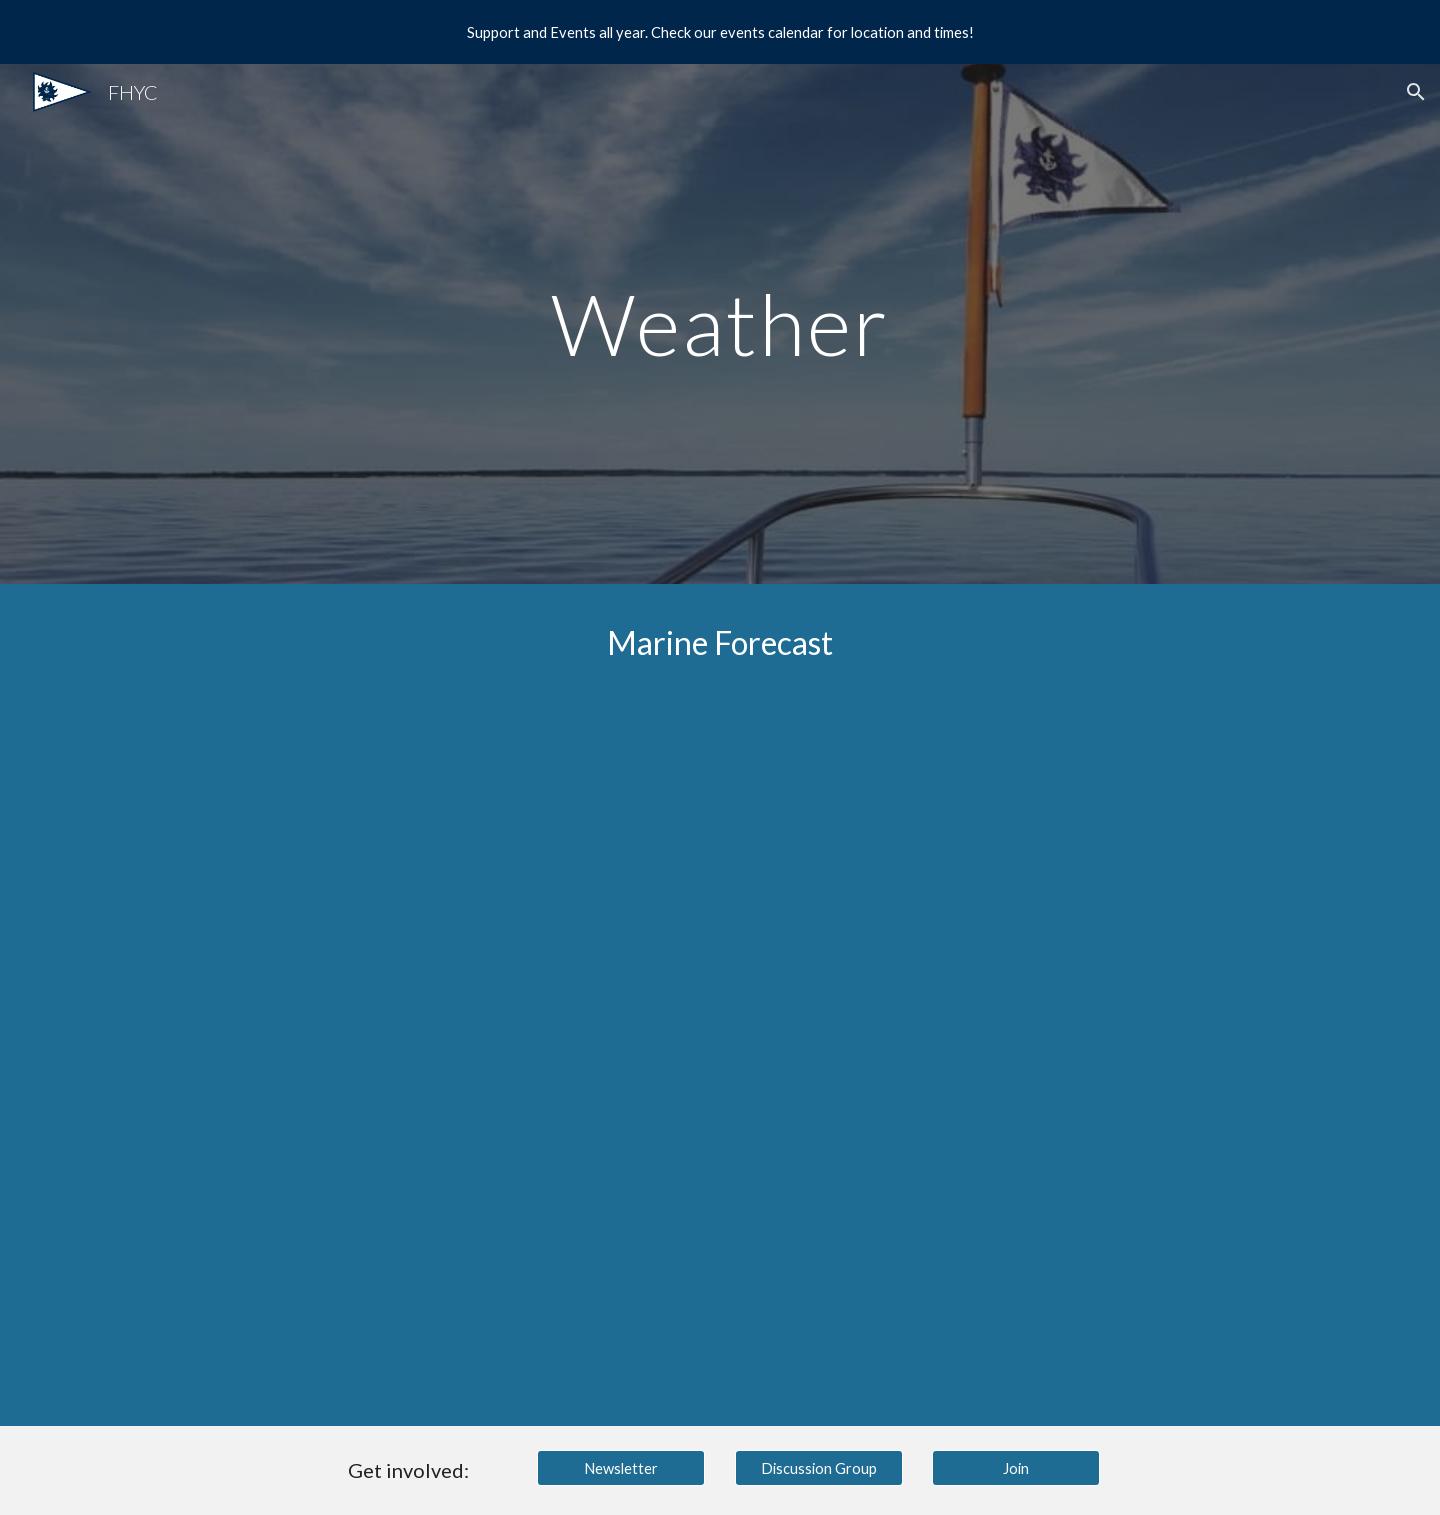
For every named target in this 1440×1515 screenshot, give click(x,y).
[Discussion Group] (819, 1468)
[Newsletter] (621, 1468)
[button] (1416, 92)
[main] (720, 323)
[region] (720, 32)
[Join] (1016, 1468)
